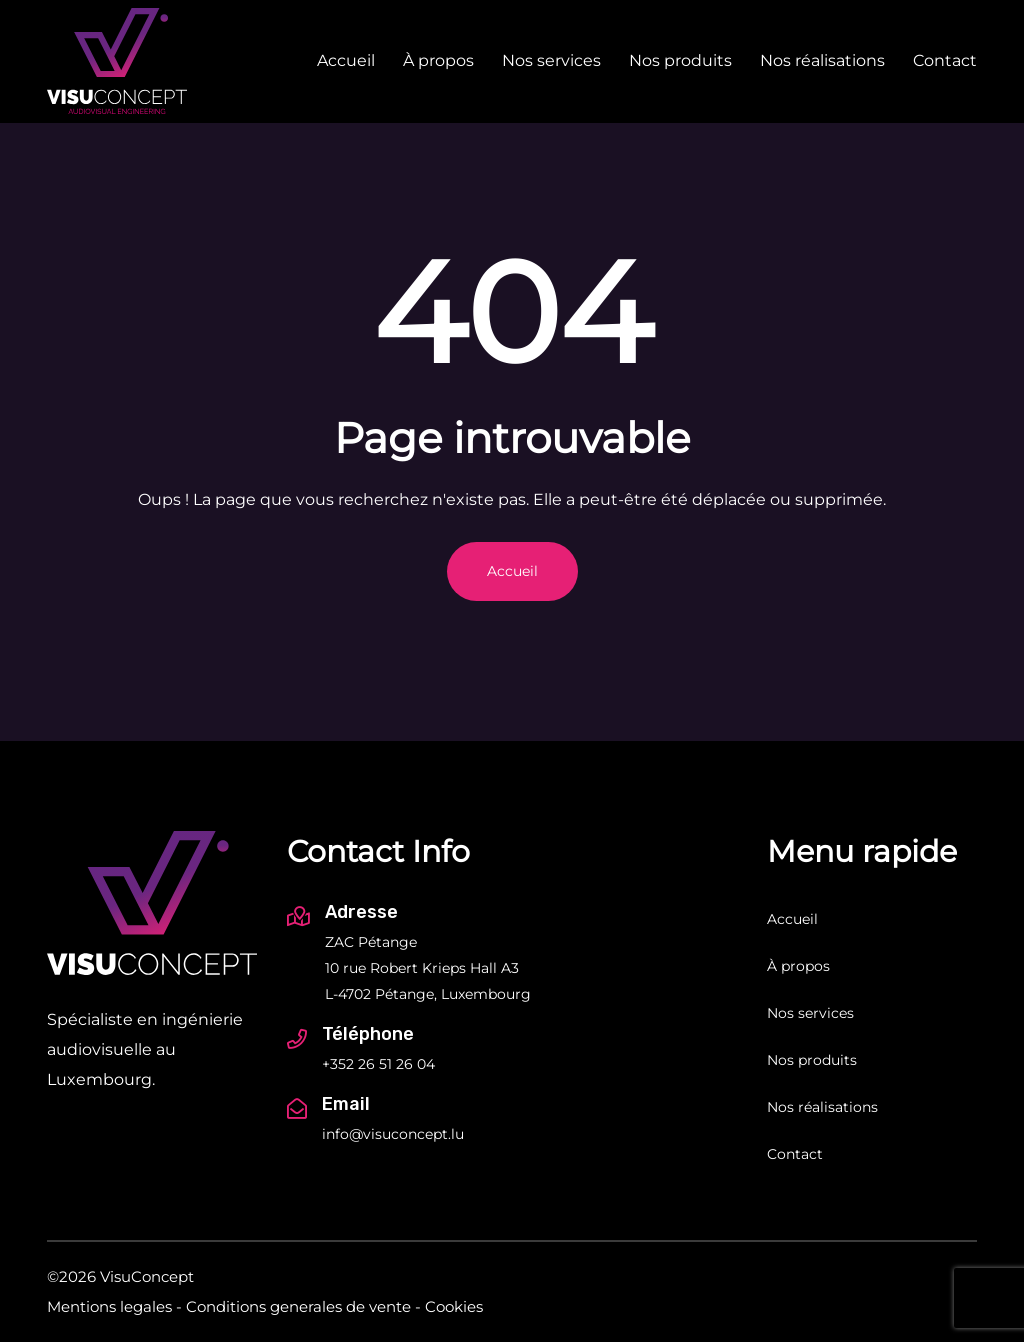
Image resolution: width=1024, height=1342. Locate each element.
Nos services (551, 60)
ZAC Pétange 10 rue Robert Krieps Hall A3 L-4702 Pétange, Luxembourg (428, 968)
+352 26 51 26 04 (378, 1064)
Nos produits (680, 60)
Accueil (346, 60)
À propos (438, 60)
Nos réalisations (822, 60)
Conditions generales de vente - (303, 1306)
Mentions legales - (114, 1306)
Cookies (454, 1306)
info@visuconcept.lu (393, 1134)
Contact (945, 60)
